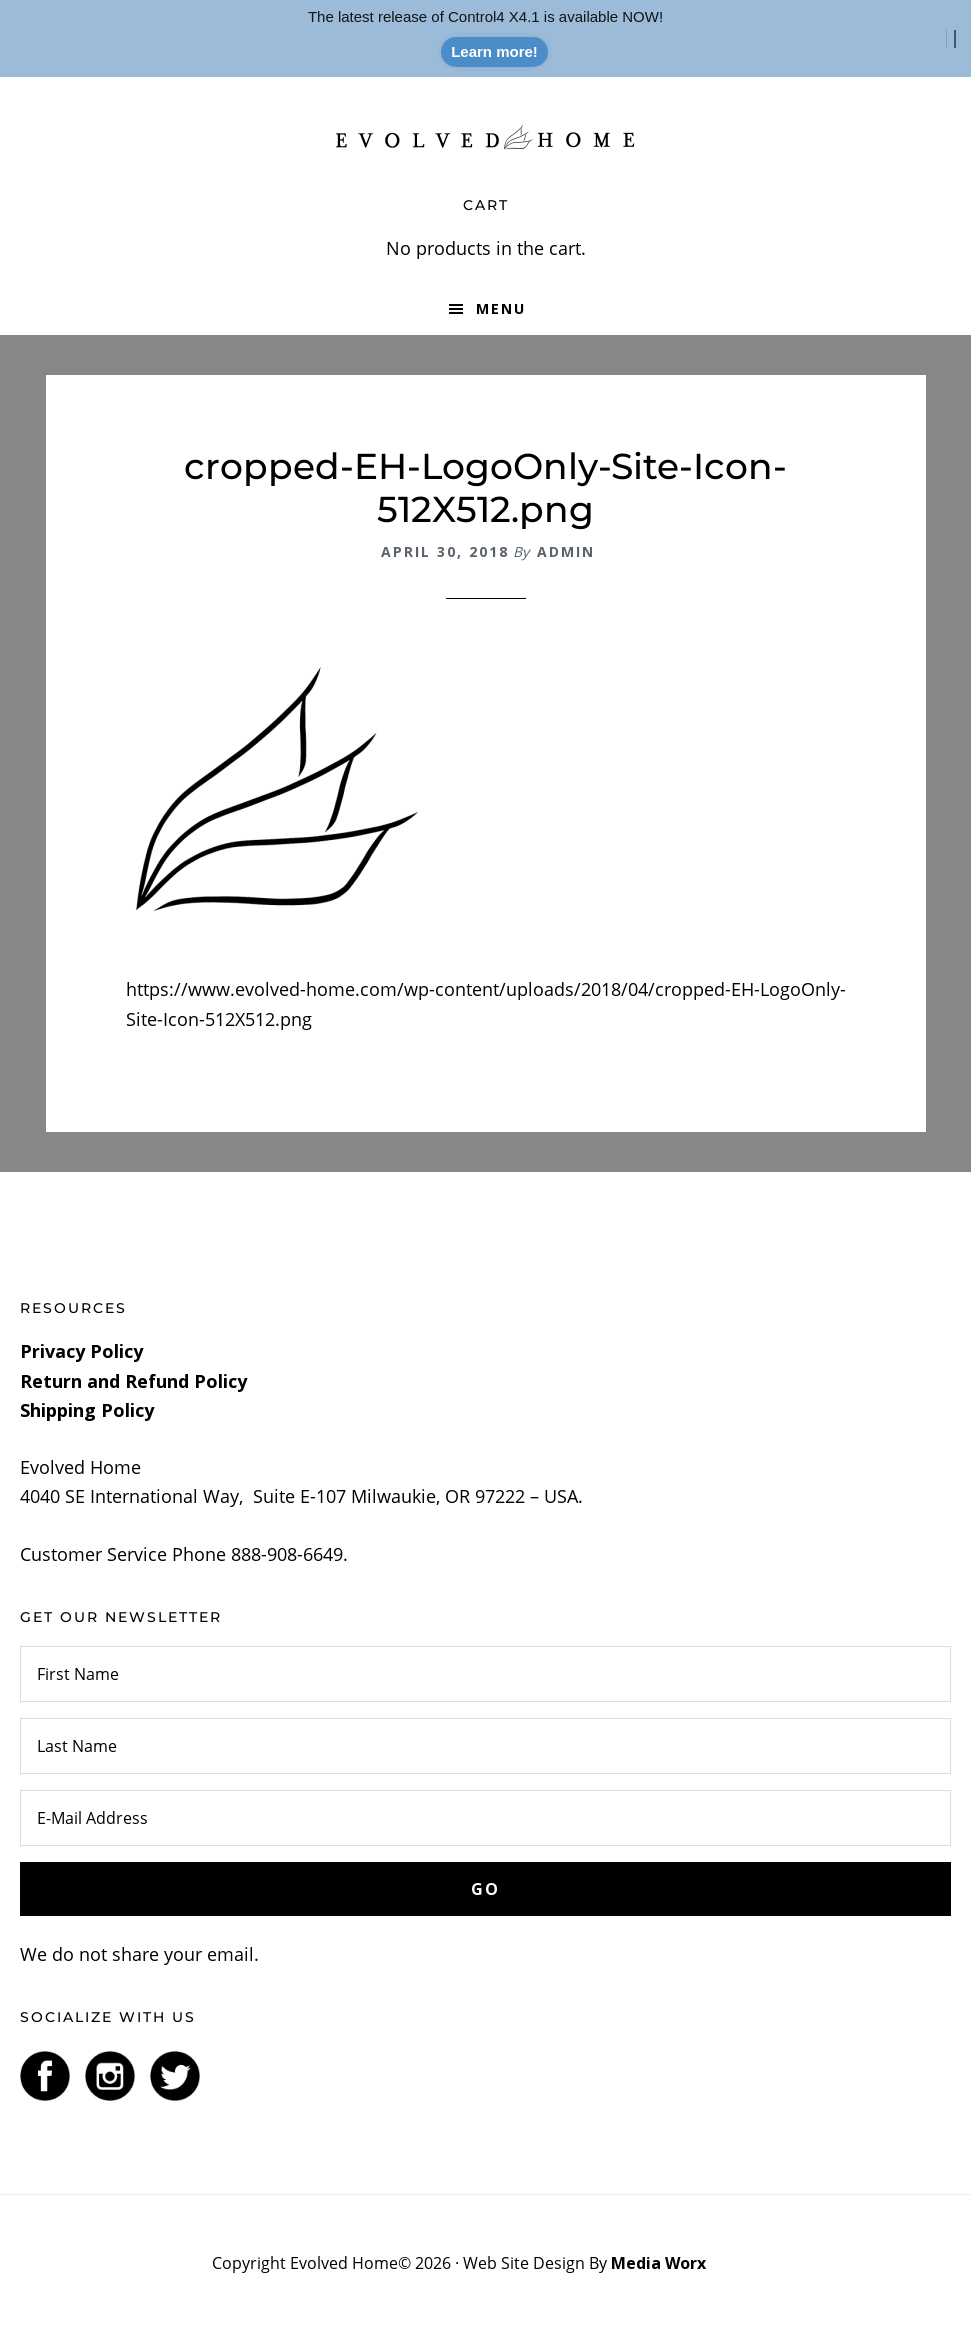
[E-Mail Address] (485, 1818)
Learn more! (494, 51)
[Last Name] (485, 1746)
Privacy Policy (81, 1351)
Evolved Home (486, 137)
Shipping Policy (87, 1410)
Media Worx (658, 2263)
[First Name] (485, 1674)
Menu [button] (501, 308)
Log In (734, 2263)
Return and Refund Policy (133, 1381)
